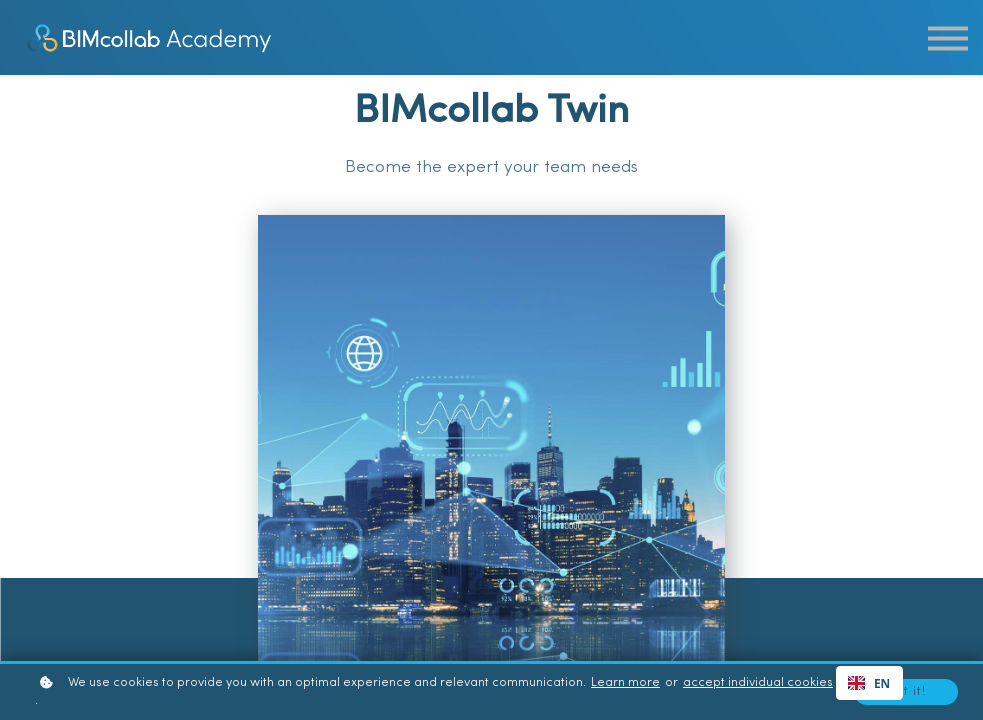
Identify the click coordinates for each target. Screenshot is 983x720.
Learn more (625, 683)
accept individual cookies (758, 683)
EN (869, 683)
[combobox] (869, 683)
